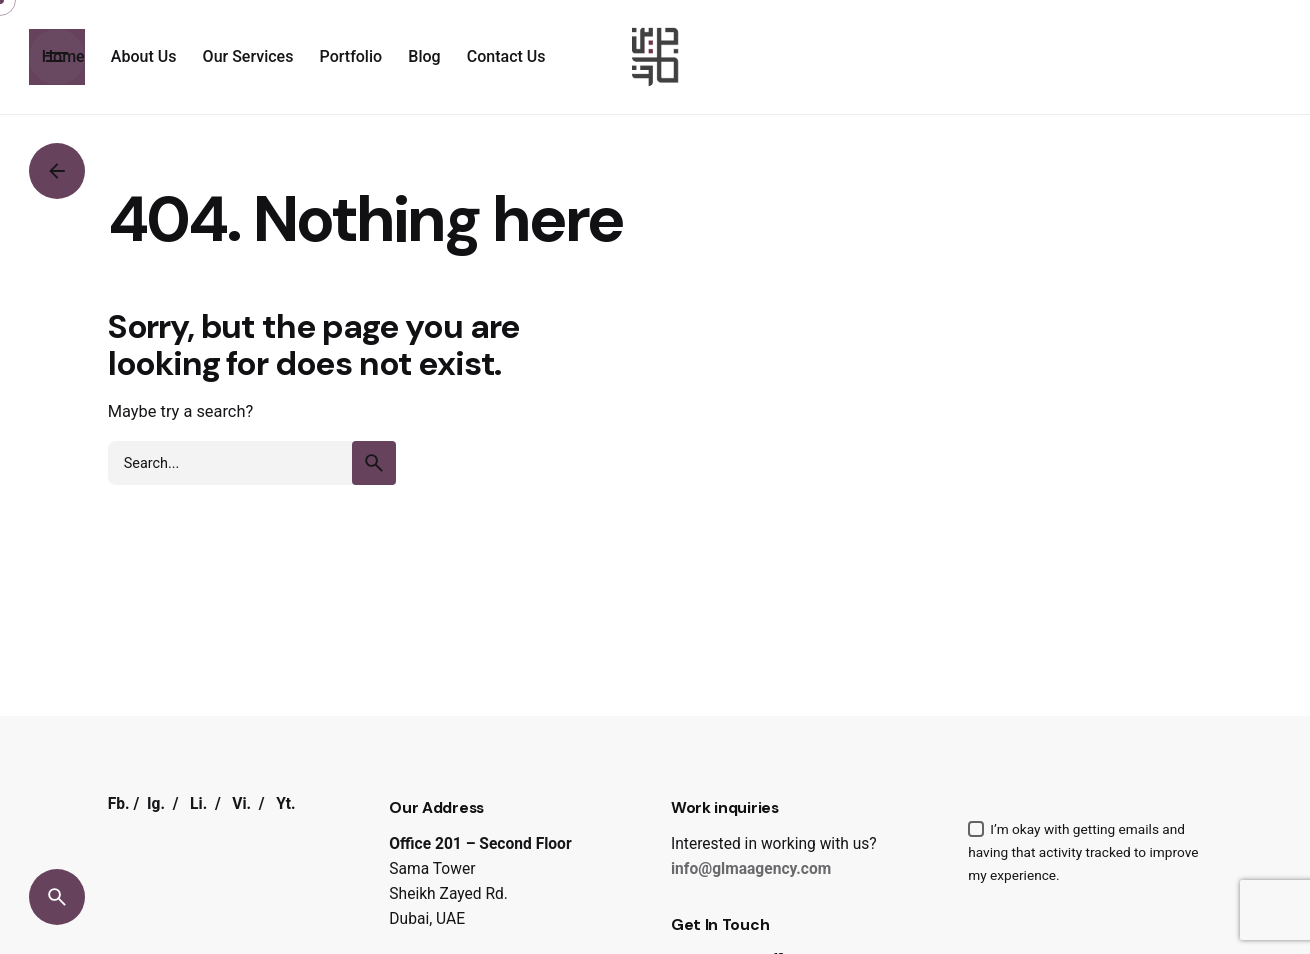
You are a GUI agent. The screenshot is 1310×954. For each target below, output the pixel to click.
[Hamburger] (57, 57)
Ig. (156, 804)
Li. (198, 804)
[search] (374, 463)
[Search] (57, 897)
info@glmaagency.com (751, 869)
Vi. (241, 804)
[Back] (57, 171)
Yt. (285, 804)
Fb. (119, 804)
